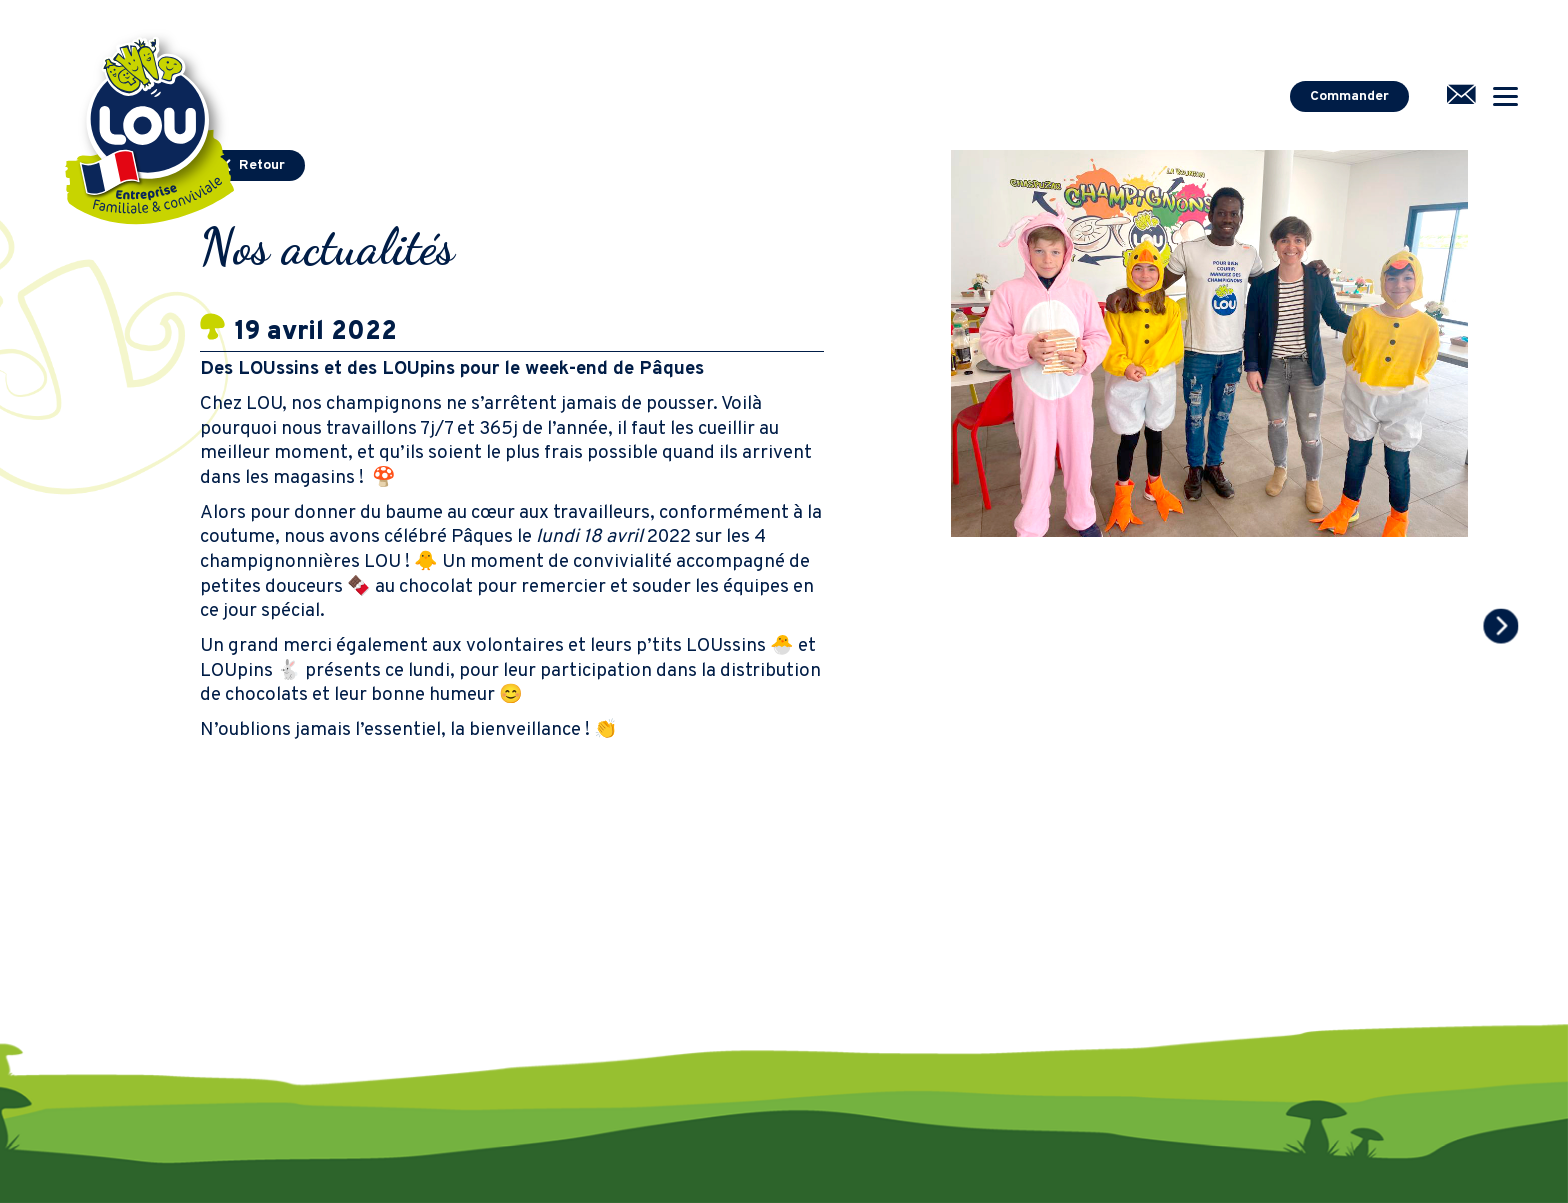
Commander (1349, 96)
